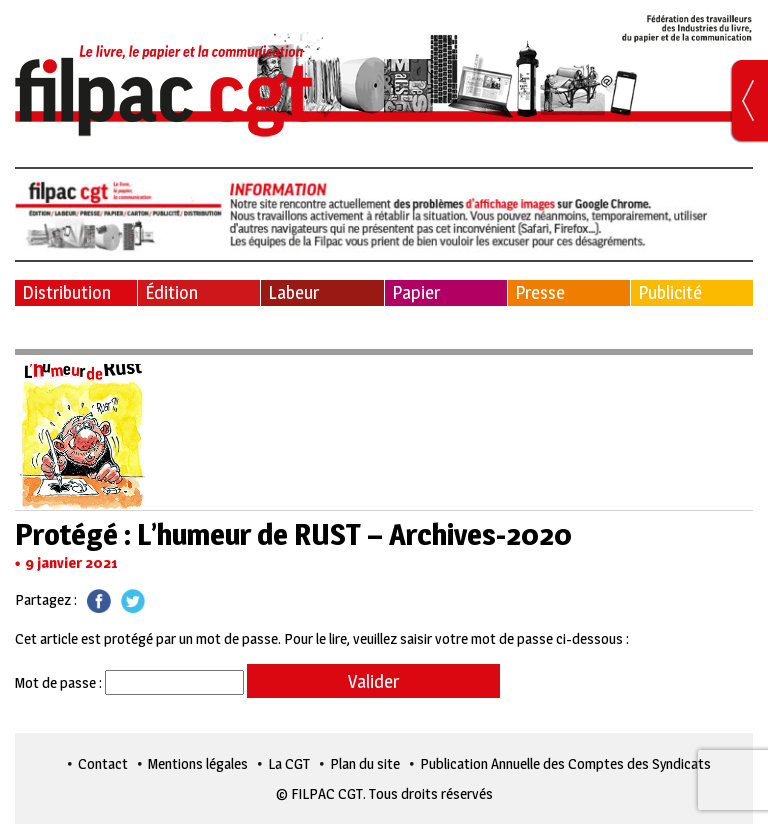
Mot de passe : (129, 682)
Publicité (670, 292)
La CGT (289, 763)
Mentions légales (198, 763)
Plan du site (365, 763)
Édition (171, 292)
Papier (416, 292)
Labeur (293, 292)
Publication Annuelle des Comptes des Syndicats (565, 763)
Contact (103, 763)
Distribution (66, 292)
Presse (540, 292)
